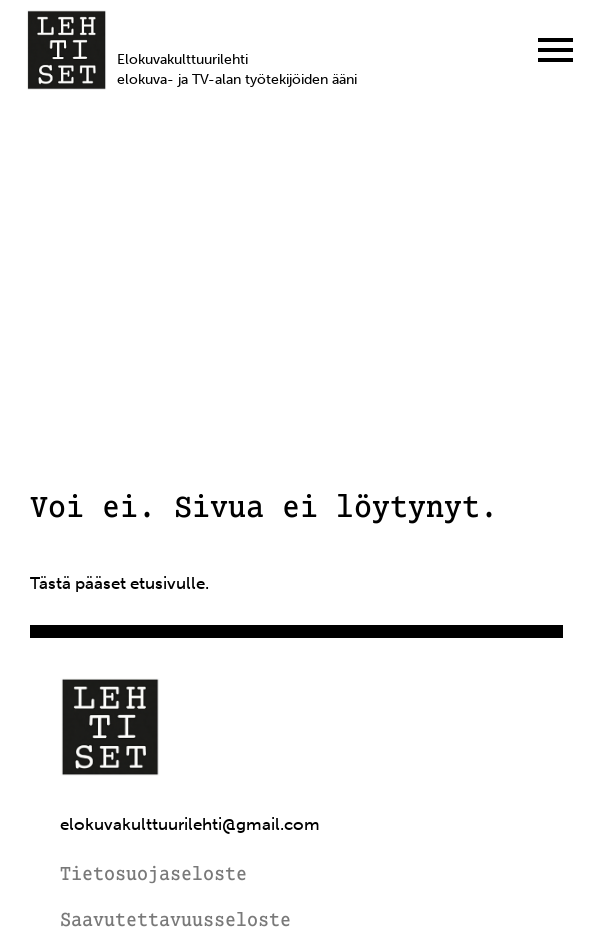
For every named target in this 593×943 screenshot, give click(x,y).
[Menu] (555, 50)
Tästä (50, 583)
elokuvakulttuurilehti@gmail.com (190, 824)
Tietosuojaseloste (153, 875)
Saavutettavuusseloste (175, 921)
